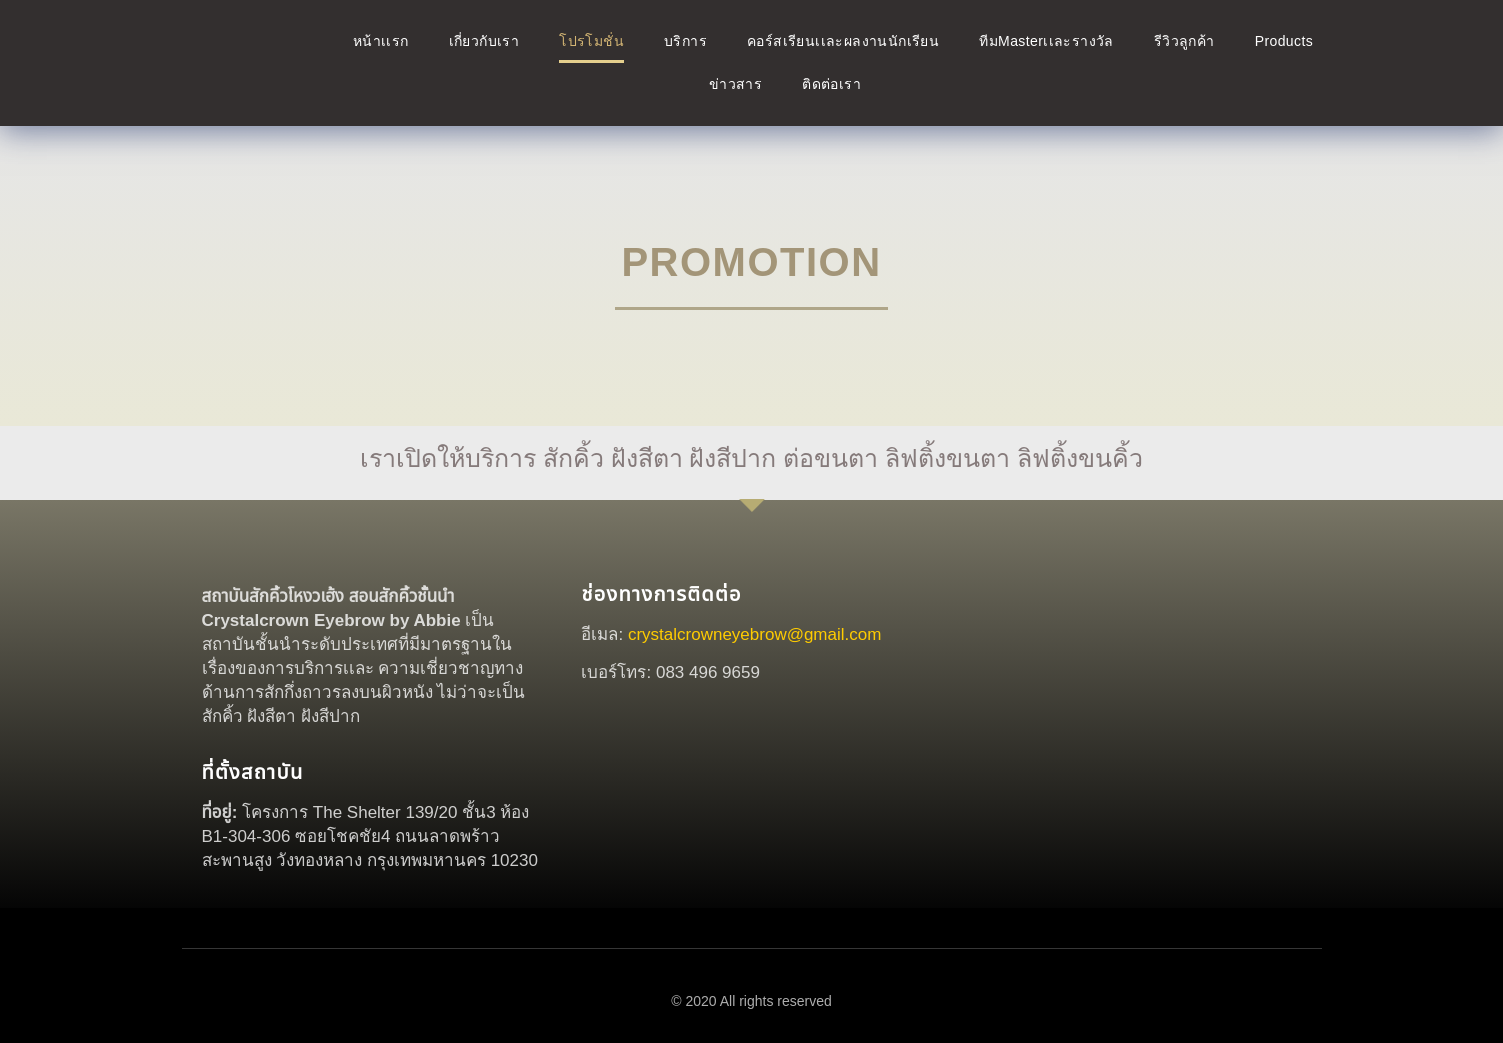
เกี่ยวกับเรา (484, 41)
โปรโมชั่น (591, 41)
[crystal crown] (1135, 736)
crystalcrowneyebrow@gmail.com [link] (754, 634)
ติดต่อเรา (831, 84)
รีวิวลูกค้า (1184, 41)
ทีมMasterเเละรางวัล (1046, 41)
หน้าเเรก (381, 41)
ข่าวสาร (735, 84)
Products (1284, 41)
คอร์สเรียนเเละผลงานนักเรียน (843, 41)
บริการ (685, 41)
